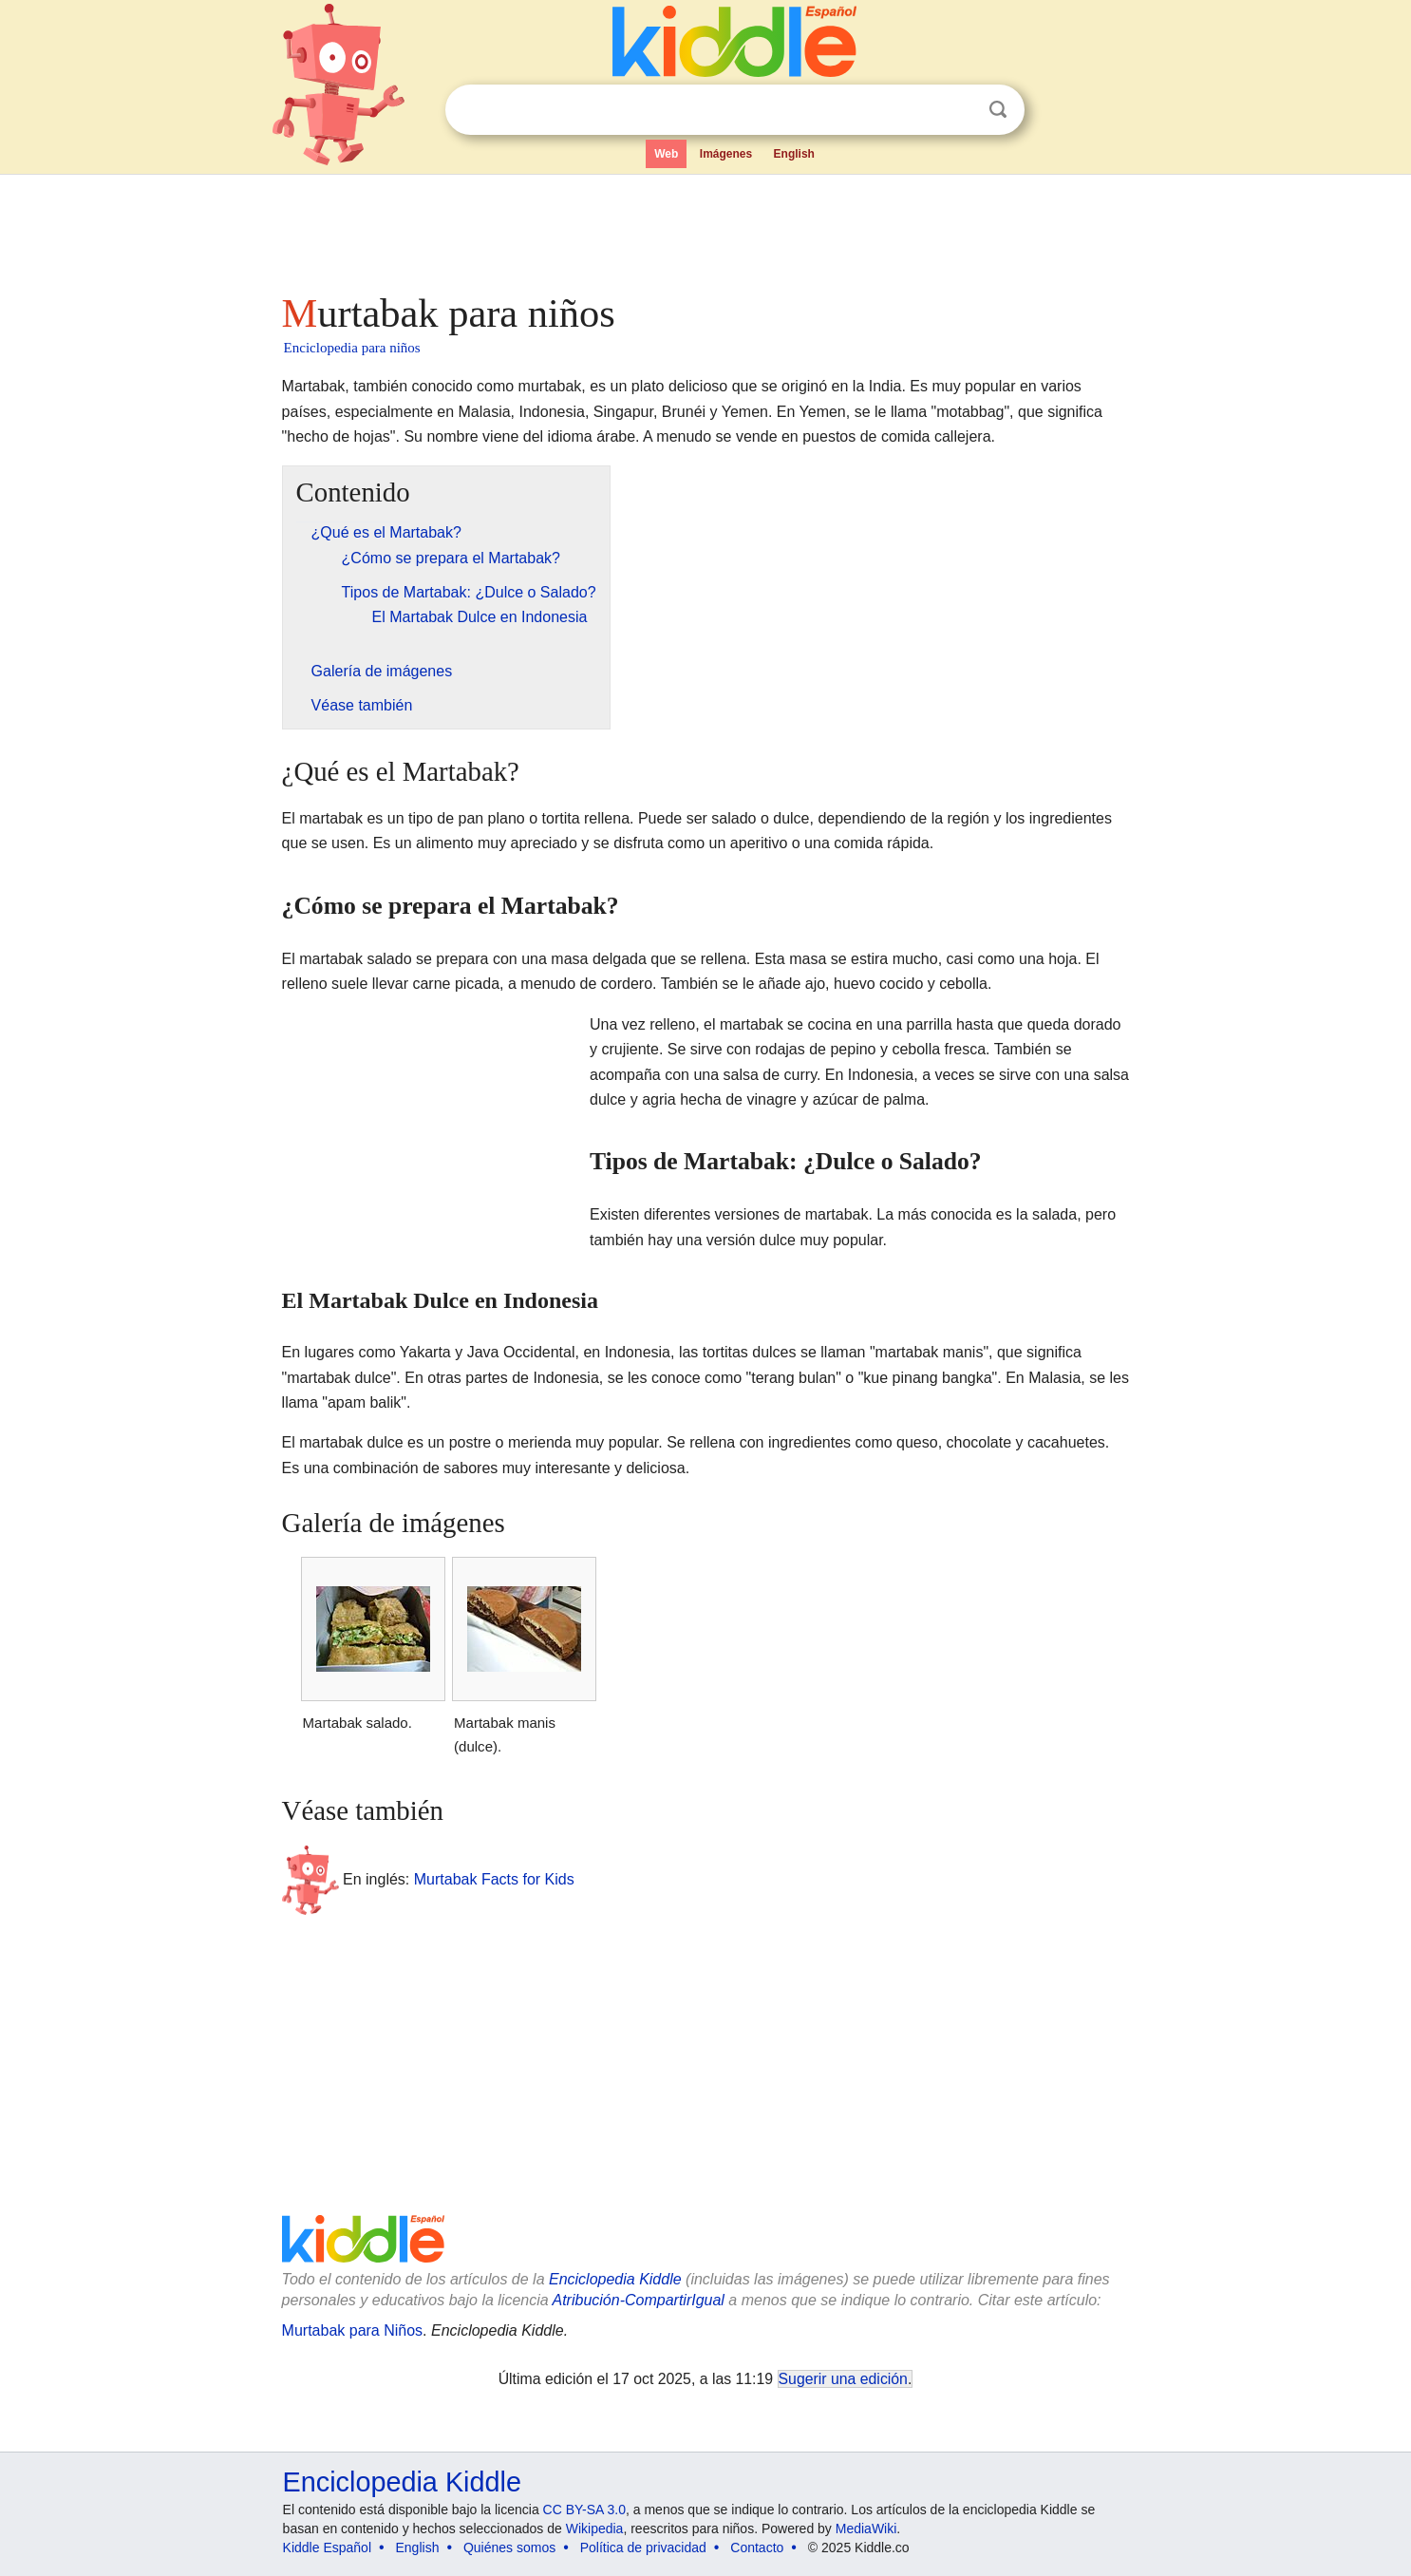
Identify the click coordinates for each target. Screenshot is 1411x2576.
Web (666, 154)
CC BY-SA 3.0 (584, 2509)
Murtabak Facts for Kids (494, 1879)
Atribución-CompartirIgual (638, 2300)
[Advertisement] (704, 228)
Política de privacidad (643, 2547)
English (794, 154)
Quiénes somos (509, 2547)
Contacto (756, 2547)
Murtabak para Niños (352, 2330)
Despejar (959, 110)
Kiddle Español (327, 2547)
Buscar (998, 109)
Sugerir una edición (843, 2379)
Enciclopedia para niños (352, 347)
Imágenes (726, 154)
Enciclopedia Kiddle (615, 2279)
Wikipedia (595, 2528)
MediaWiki (866, 2528)
